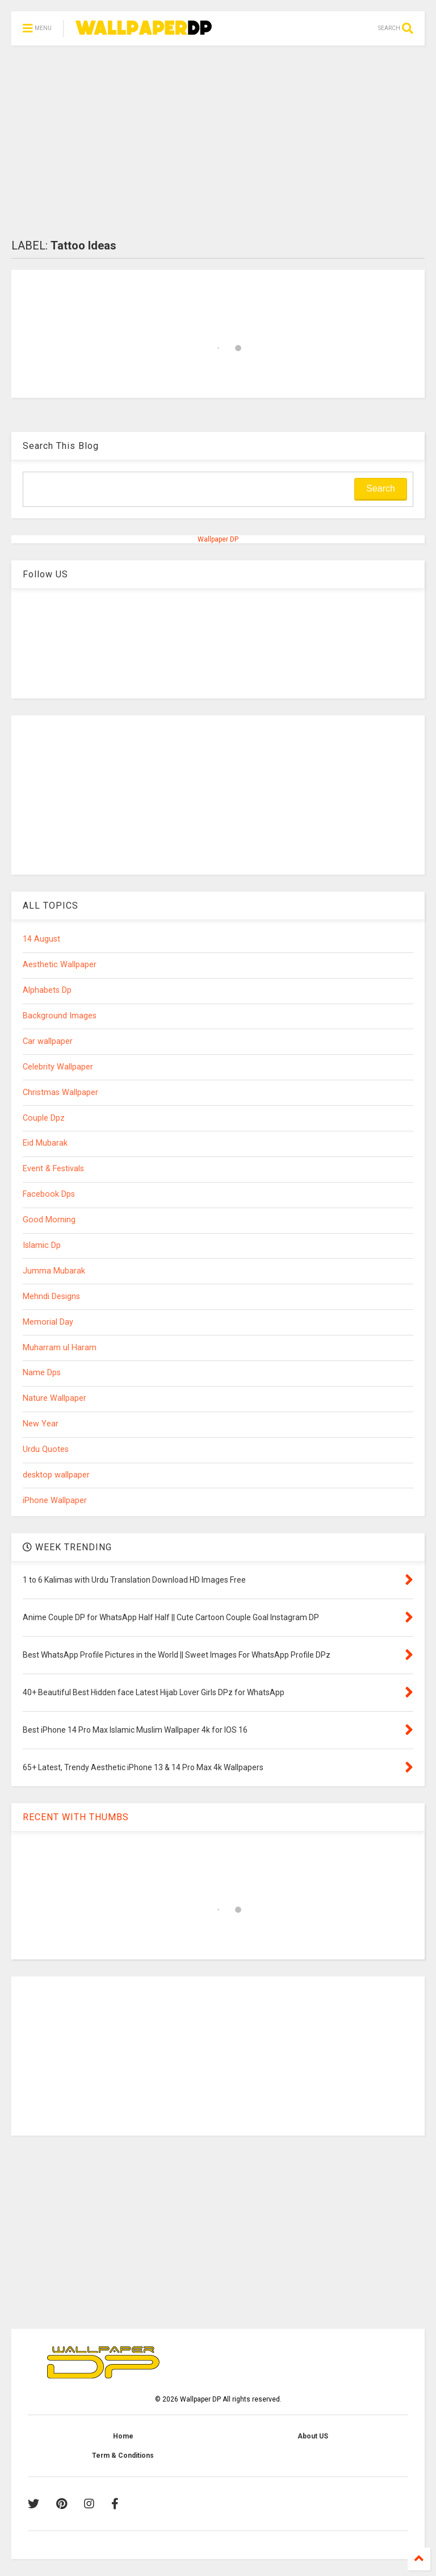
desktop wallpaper (56, 1475)
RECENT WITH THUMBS (76, 1817)
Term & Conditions (123, 2456)
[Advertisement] (218, 142)
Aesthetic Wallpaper (60, 964)
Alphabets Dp (47, 990)
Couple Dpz (44, 1118)
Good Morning (49, 1220)
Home (123, 2436)
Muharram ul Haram (60, 1347)
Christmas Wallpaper (60, 1092)
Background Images (60, 1016)
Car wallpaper (48, 1041)
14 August (41, 939)
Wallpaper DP (218, 539)
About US (312, 2436)
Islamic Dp (42, 1245)
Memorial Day (48, 1322)
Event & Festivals (53, 1168)
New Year (40, 1424)
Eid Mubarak (45, 1143)
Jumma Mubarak (54, 1271)
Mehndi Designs (51, 1296)
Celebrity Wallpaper (58, 1067)
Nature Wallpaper (54, 1398)
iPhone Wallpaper (55, 1500)
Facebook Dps (49, 1194)
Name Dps (42, 1373)
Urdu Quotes (46, 1449)
